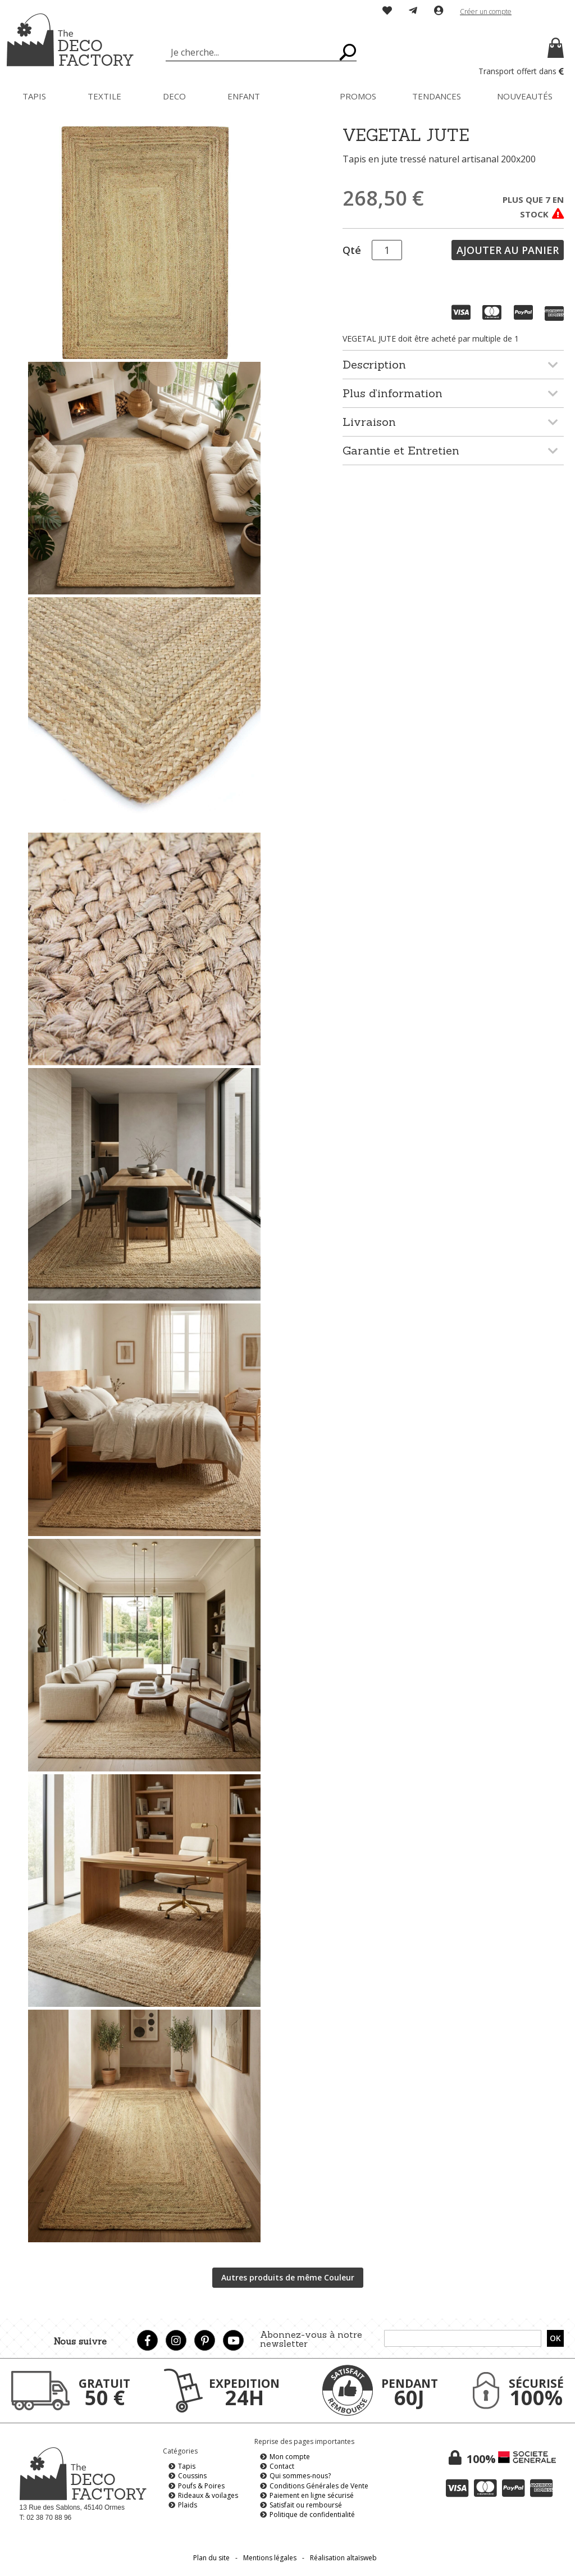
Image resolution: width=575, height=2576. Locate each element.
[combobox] (261, 52)
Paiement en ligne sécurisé (312, 2495)
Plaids (187, 2505)
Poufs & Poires (201, 2486)
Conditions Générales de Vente (319, 2486)
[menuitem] (34, 96)
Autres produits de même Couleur (287, 2277)
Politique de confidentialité (312, 2514)
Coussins (192, 2475)
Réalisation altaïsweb (343, 2558)
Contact (282, 2466)
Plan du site (211, 2558)
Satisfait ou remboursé (306, 2505)
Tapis (186, 2466)
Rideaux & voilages (208, 2495)
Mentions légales (269, 2558)
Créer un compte (486, 11)
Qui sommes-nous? (300, 2475)
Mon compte (290, 2456)
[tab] (453, 364)
